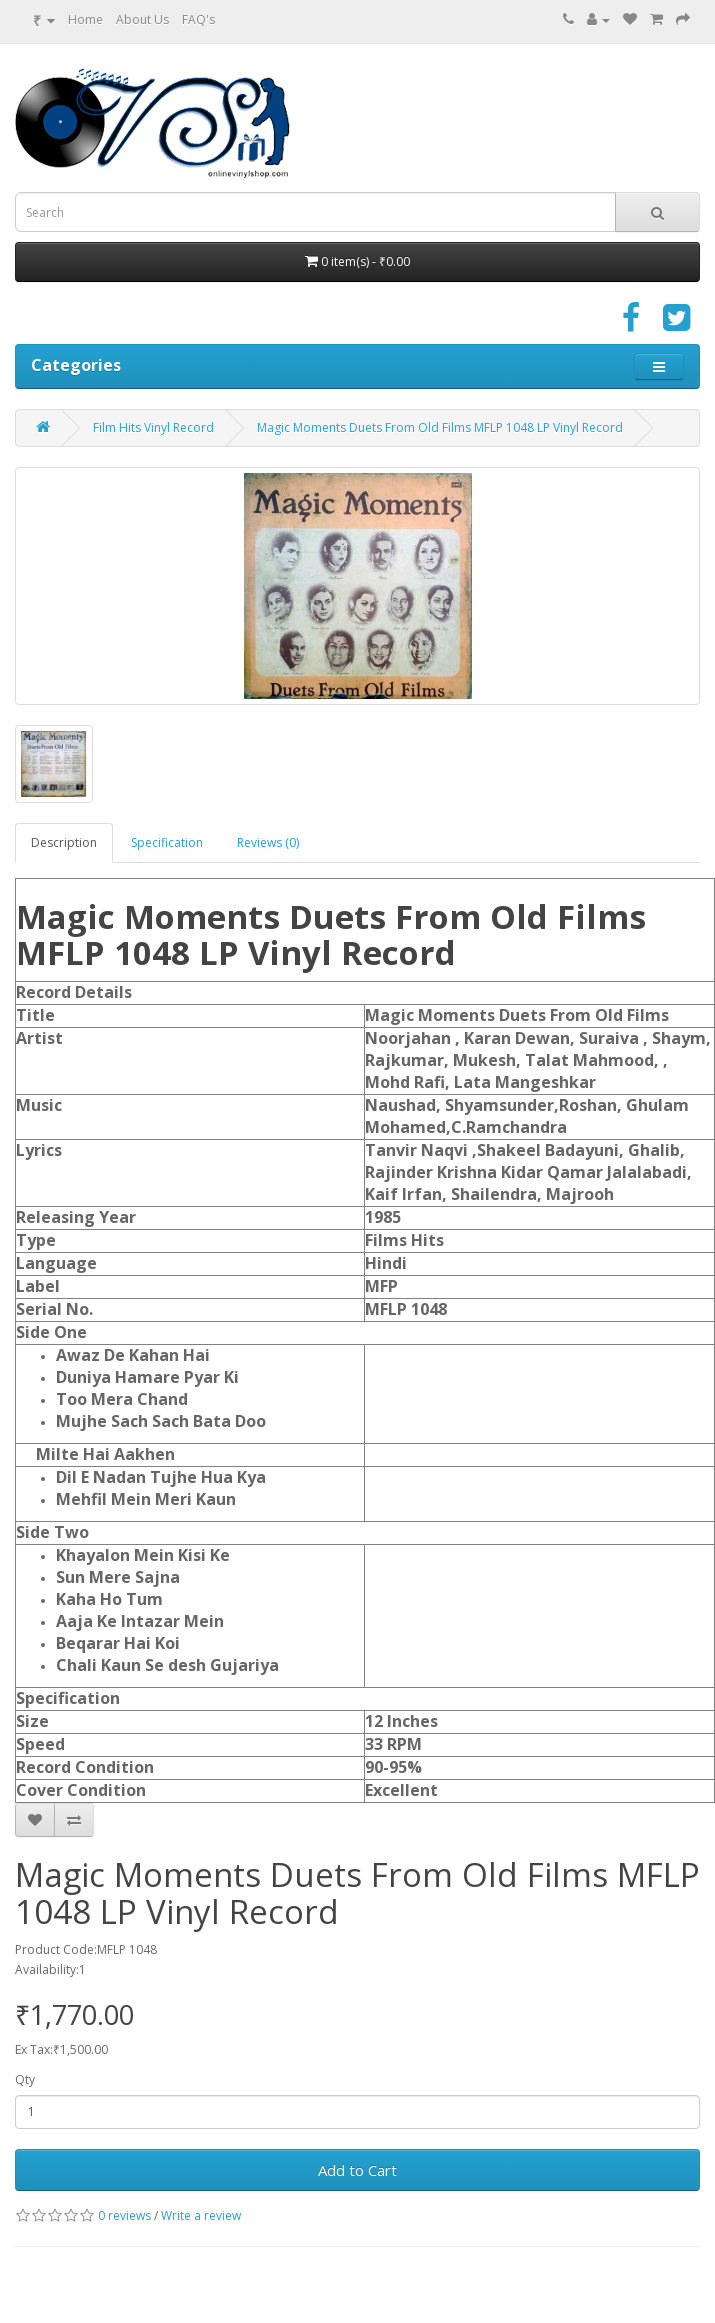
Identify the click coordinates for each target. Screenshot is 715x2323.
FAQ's (198, 19)
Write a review (201, 2215)
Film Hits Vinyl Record (153, 427)
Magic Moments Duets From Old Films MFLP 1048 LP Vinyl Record (440, 427)
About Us (142, 19)
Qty (25, 2079)
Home (85, 19)
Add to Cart (357, 2170)
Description (64, 842)
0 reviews (124, 2215)
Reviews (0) (268, 842)
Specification (167, 842)
